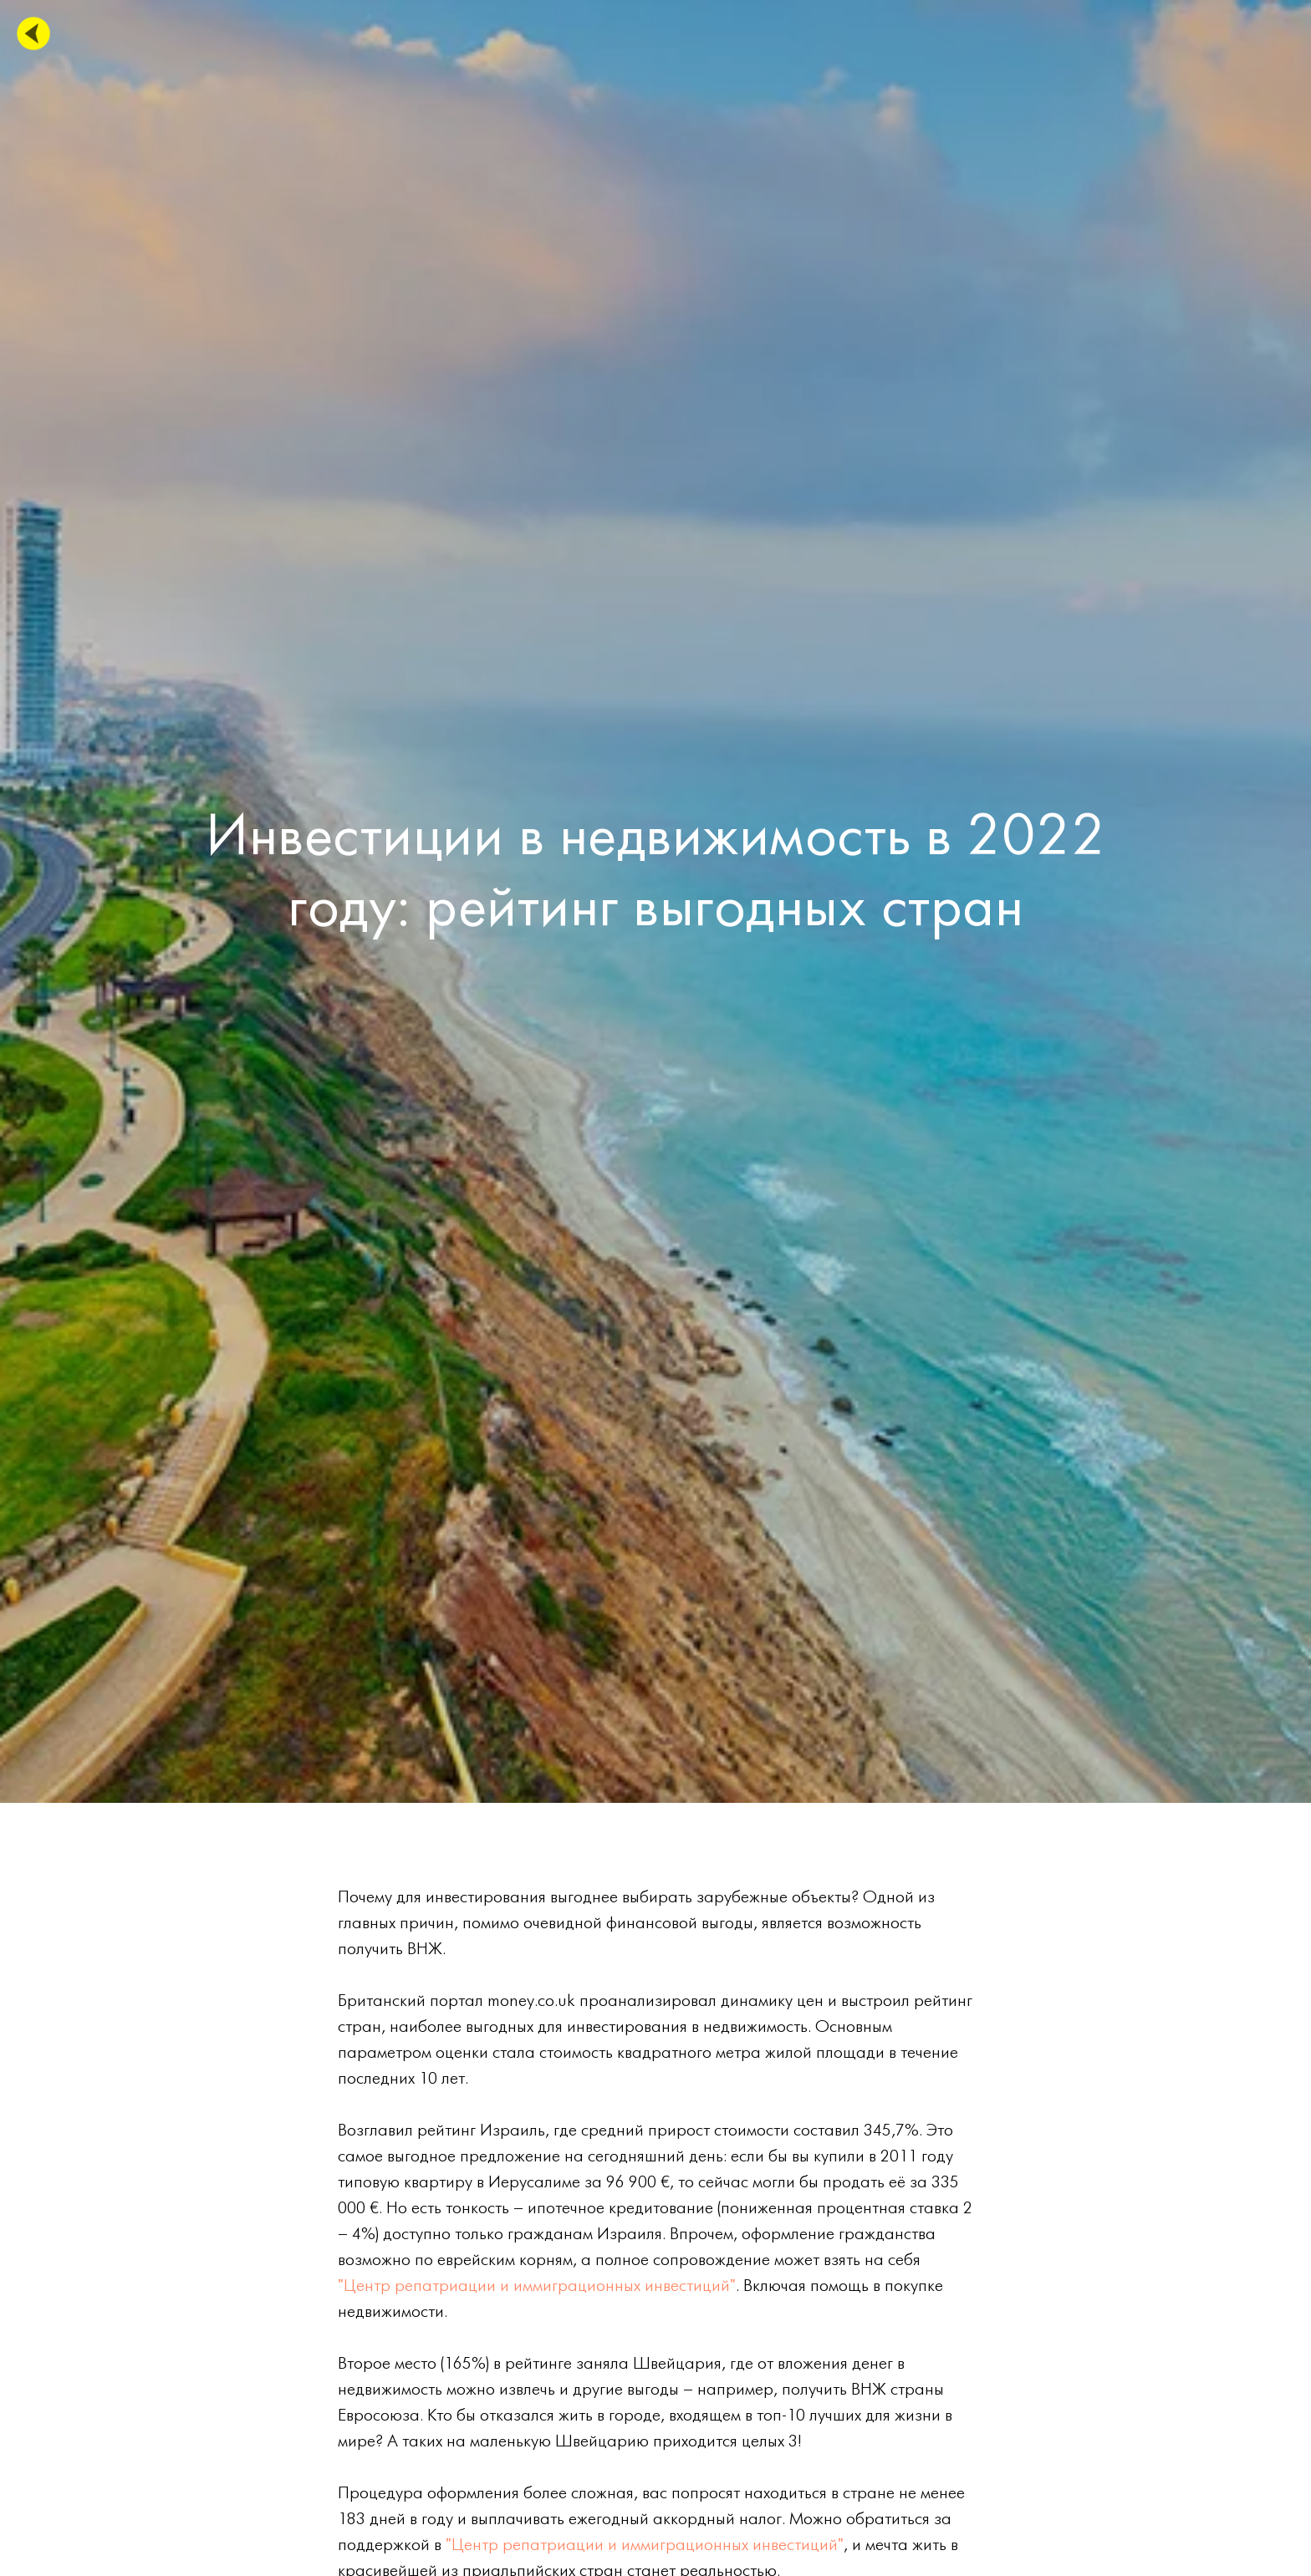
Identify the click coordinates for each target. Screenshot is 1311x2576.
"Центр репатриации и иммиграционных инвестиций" (537, 2286)
